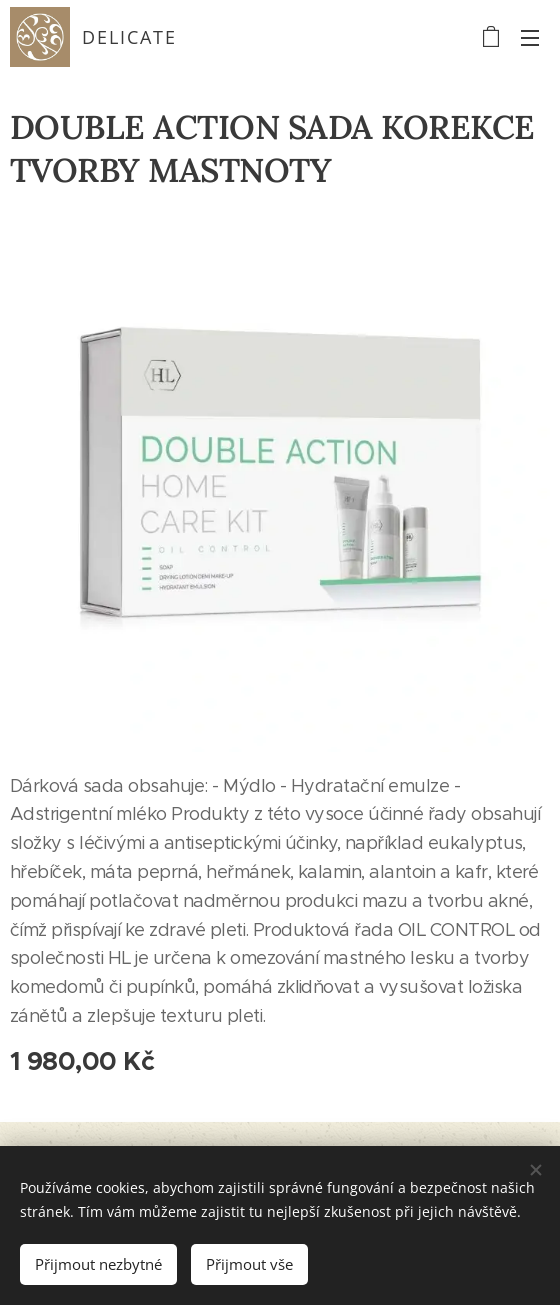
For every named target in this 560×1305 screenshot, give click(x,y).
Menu (530, 38)
